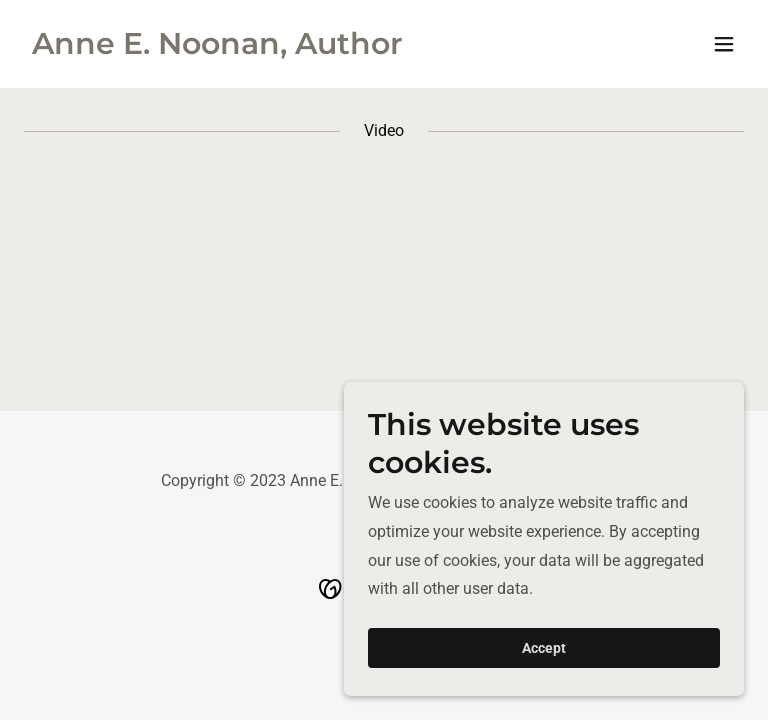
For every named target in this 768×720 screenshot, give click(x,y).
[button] (724, 44)
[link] (217, 48)
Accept (544, 648)
